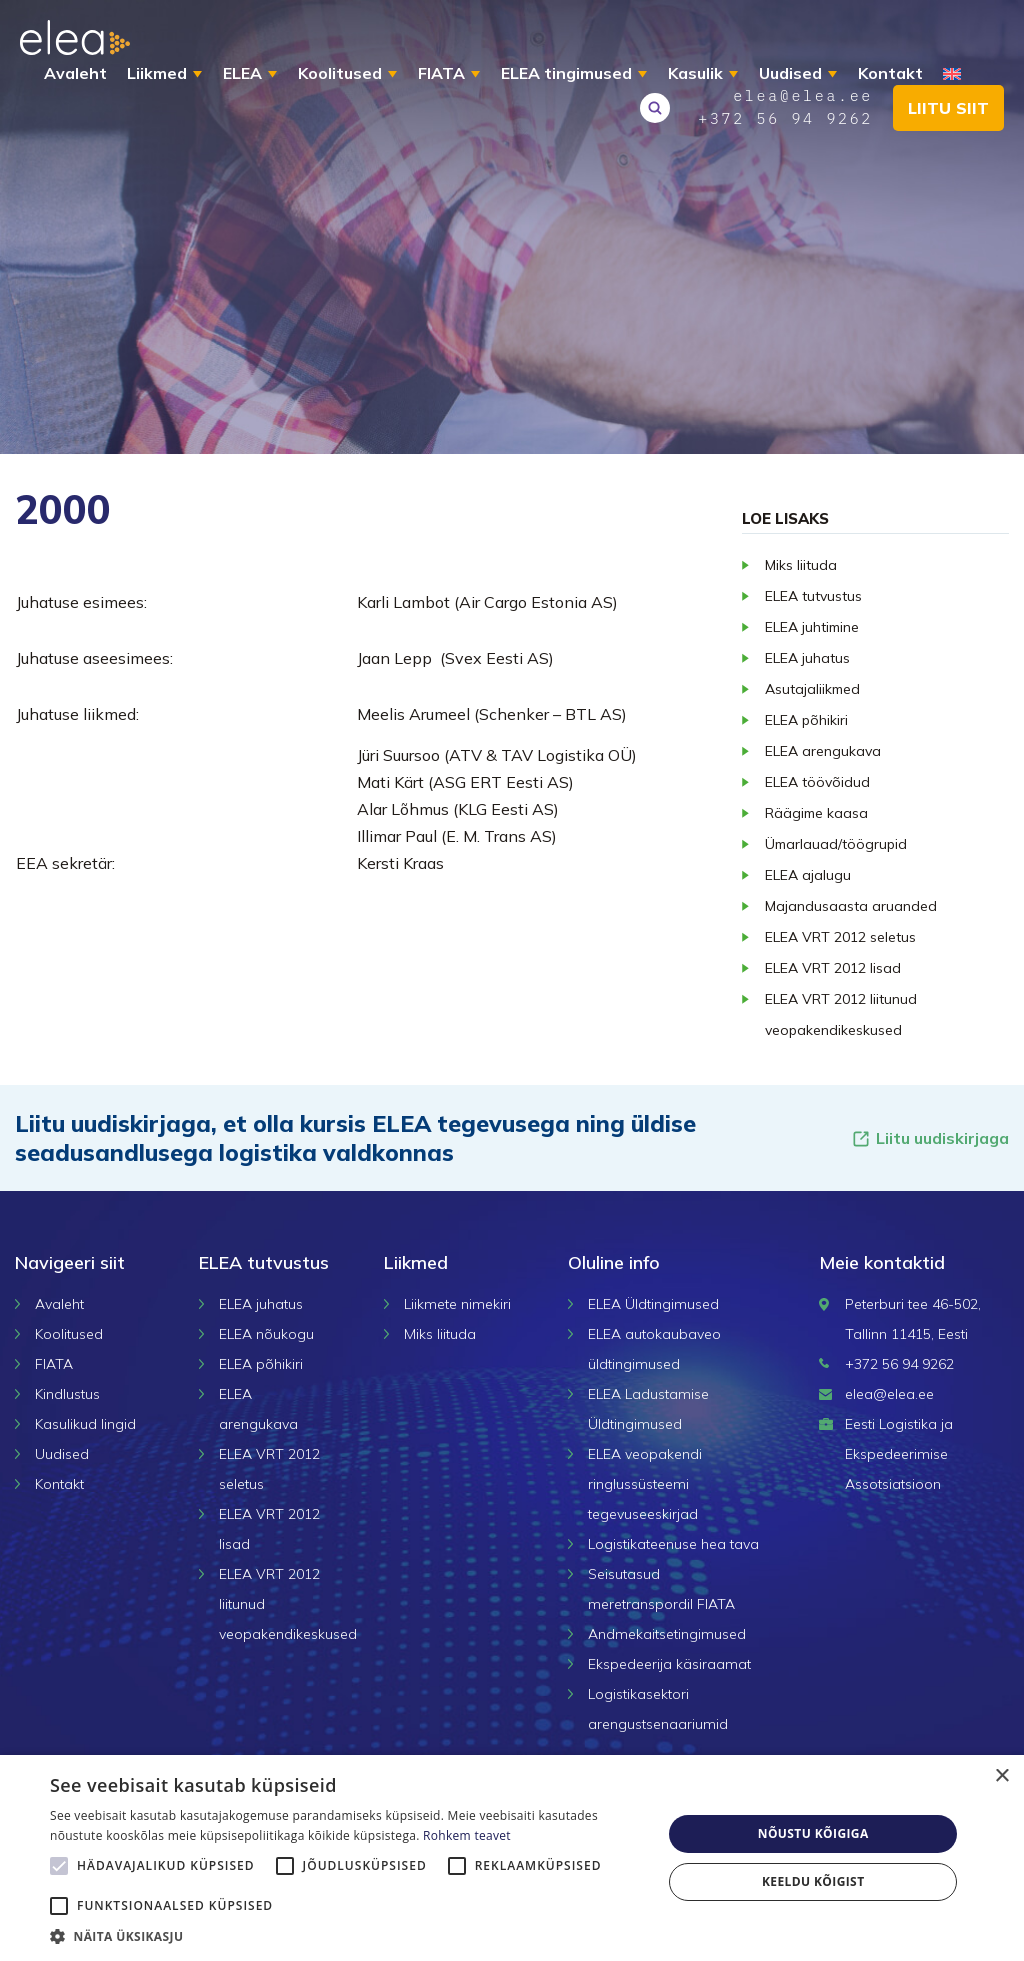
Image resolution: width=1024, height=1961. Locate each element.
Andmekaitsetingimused (667, 1634)
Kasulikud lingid (85, 1424)
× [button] (1001, 1776)
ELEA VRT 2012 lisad (833, 968)
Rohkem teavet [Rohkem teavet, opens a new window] (467, 1835)
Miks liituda (801, 565)
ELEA (242, 73)
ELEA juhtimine (812, 627)
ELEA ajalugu (808, 875)
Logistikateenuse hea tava (673, 1544)
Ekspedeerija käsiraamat (669, 1664)
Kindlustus (67, 1394)
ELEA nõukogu (266, 1334)
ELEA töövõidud (817, 782)
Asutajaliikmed (812, 689)
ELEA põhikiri (806, 720)
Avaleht (75, 73)
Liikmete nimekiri (457, 1304)
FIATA (441, 73)
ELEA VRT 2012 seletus (840, 937)
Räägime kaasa (816, 813)
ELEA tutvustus (813, 596)
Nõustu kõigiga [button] (813, 1833)
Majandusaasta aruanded (851, 906)
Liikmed (157, 73)
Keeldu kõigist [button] (813, 1881)
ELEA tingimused (566, 73)
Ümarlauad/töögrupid (836, 844)
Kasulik (695, 73)
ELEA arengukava (823, 751)
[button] (347, 1936)
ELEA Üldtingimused (653, 1304)
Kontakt (890, 73)
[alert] (512, 1858)
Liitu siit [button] (948, 108)
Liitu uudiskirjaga (930, 1138)
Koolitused (340, 73)
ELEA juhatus (807, 658)
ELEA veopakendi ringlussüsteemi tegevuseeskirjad (645, 1484)
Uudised (790, 73)
